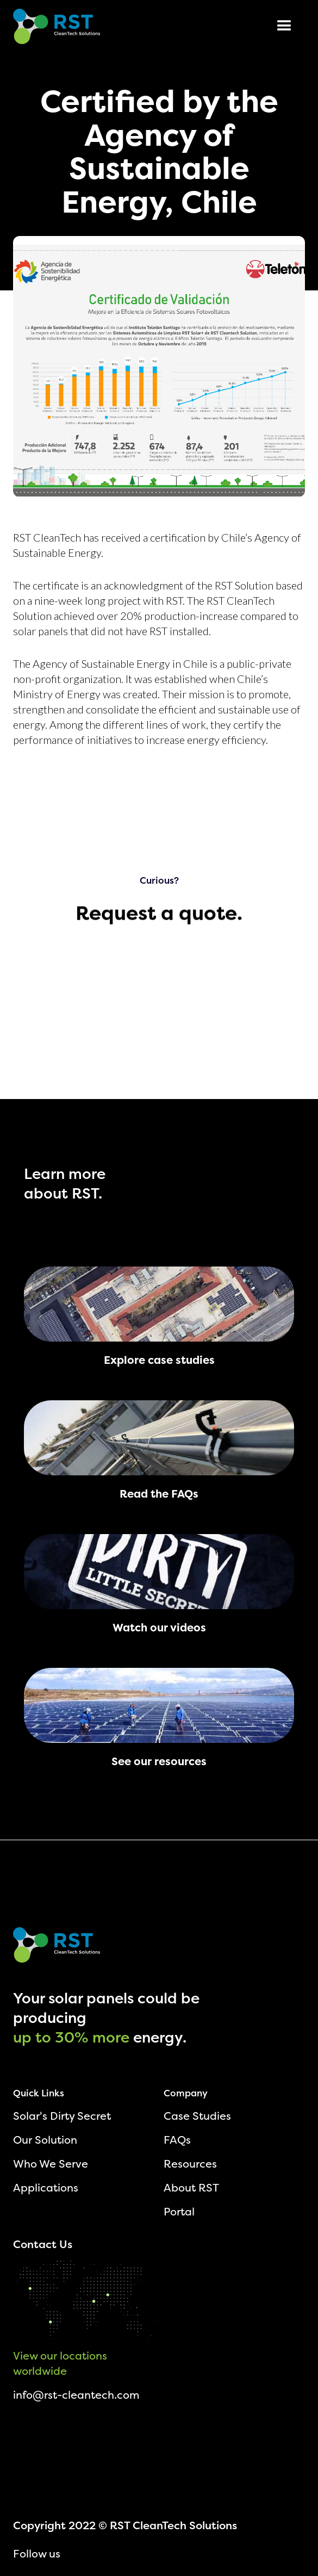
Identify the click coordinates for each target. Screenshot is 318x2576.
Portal (179, 2211)
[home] (56, 26)
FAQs (177, 2139)
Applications (45, 2187)
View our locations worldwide (60, 2363)
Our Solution (45, 2139)
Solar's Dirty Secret (62, 2115)
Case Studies (197, 2115)
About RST (191, 2187)
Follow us (36, 2553)
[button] (284, 26)
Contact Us (42, 2244)
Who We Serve (50, 2163)
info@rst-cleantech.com (76, 2394)
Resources (190, 2163)
